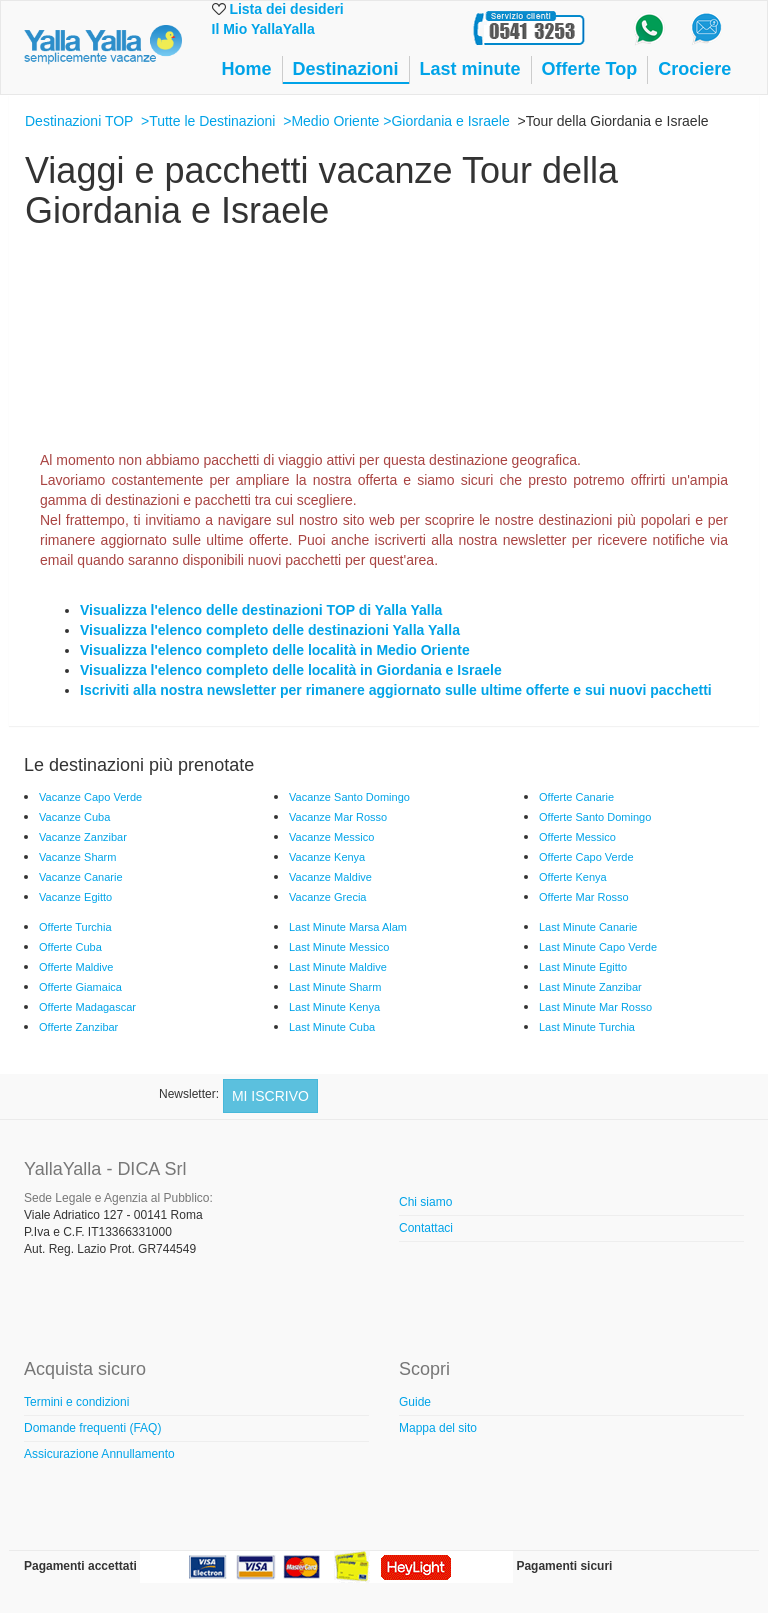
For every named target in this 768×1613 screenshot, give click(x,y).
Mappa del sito (438, 1428)
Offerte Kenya (573, 877)
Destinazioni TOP (79, 121)
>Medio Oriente (331, 121)
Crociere (694, 69)
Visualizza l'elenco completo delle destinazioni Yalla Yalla (270, 630)
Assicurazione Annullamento (99, 1454)
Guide (415, 1402)
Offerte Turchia (75, 927)
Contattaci (426, 1228)
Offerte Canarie (576, 797)
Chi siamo (425, 1202)
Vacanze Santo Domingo (349, 797)
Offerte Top (590, 69)
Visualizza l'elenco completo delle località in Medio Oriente (275, 650)
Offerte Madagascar (87, 1007)
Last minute (470, 69)
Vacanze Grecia (327, 897)
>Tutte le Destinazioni (208, 121)
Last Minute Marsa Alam (348, 927)
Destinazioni (346, 69)
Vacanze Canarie (81, 877)
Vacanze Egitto (75, 897)
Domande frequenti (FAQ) (92, 1428)
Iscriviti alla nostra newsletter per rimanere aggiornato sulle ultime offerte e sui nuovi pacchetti (396, 690)
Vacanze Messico (331, 837)
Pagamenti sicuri (564, 1566)
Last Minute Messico (339, 947)
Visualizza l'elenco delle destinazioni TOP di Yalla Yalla (261, 610)
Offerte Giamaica (80, 987)
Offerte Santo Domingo (595, 817)
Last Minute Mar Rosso (595, 1007)
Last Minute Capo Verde (598, 947)
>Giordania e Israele (446, 121)
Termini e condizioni (76, 1402)
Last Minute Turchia (587, 1027)
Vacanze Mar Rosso (338, 817)
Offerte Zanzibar (78, 1027)
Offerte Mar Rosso (584, 897)
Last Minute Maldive (338, 967)
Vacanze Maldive (330, 877)
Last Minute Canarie (588, 927)
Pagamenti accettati (80, 1566)
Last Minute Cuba (332, 1027)
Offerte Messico (577, 837)
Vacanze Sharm (77, 857)
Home (247, 69)
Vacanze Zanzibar (83, 837)
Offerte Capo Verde (586, 857)
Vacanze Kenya (327, 857)
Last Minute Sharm (335, 987)
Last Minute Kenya (334, 1007)
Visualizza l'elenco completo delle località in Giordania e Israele (291, 670)
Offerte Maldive (76, 967)
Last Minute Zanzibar (590, 987)
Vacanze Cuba (74, 817)
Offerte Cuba (70, 947)
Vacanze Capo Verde (90, 797)
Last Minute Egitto (583, 967)
